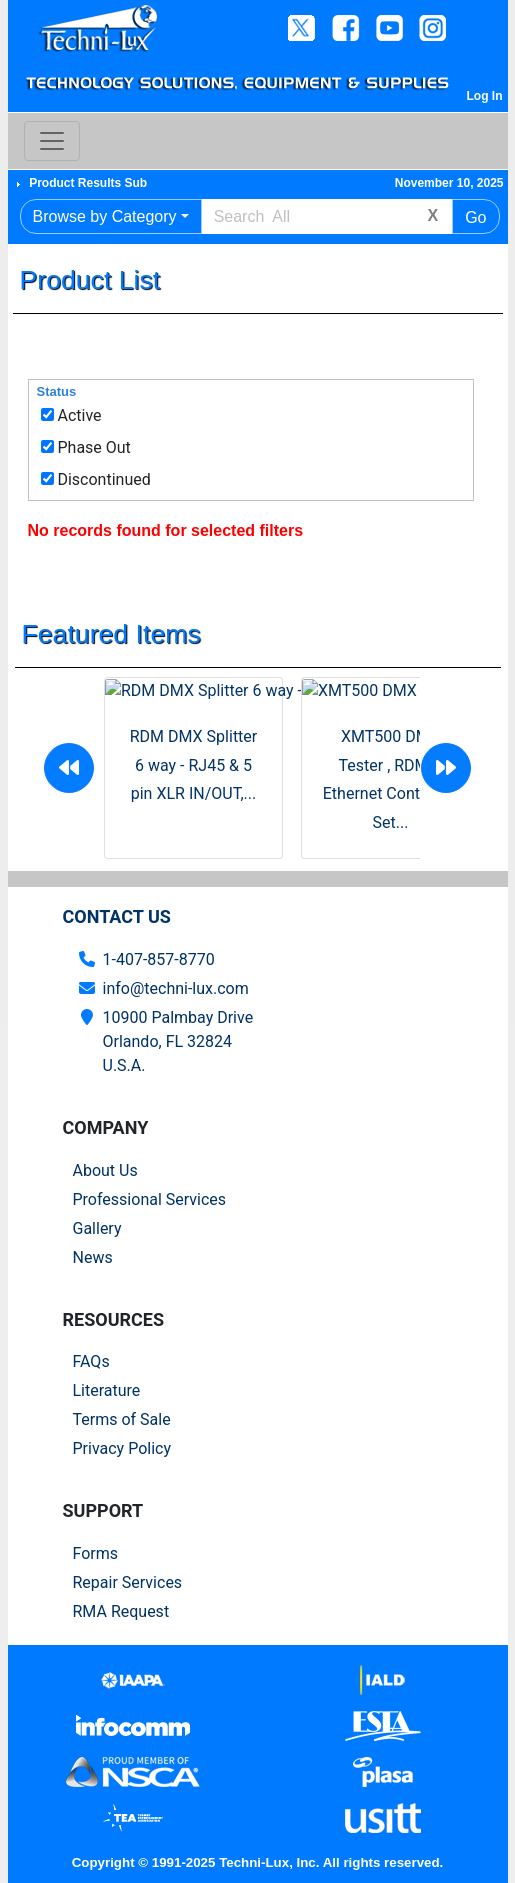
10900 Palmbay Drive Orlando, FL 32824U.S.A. (178, 1041)
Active (79, 415)
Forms (96, 1553)
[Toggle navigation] (52, 141)
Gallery (97, 1228)
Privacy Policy (122, 1448)
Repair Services (128, 1582)
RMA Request (121, 1611)
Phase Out (93, 447)
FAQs (91, 1361)
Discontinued (103, 479)
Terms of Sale (122, 1419)
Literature (107, 1390)
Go (475, 217)
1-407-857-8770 (159, 959)
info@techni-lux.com (176, 988)
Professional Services (150, 1199)
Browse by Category (105, 216)
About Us (105, 1170)
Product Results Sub (88, 183)
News (93, 1257)
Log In (485, 96)
